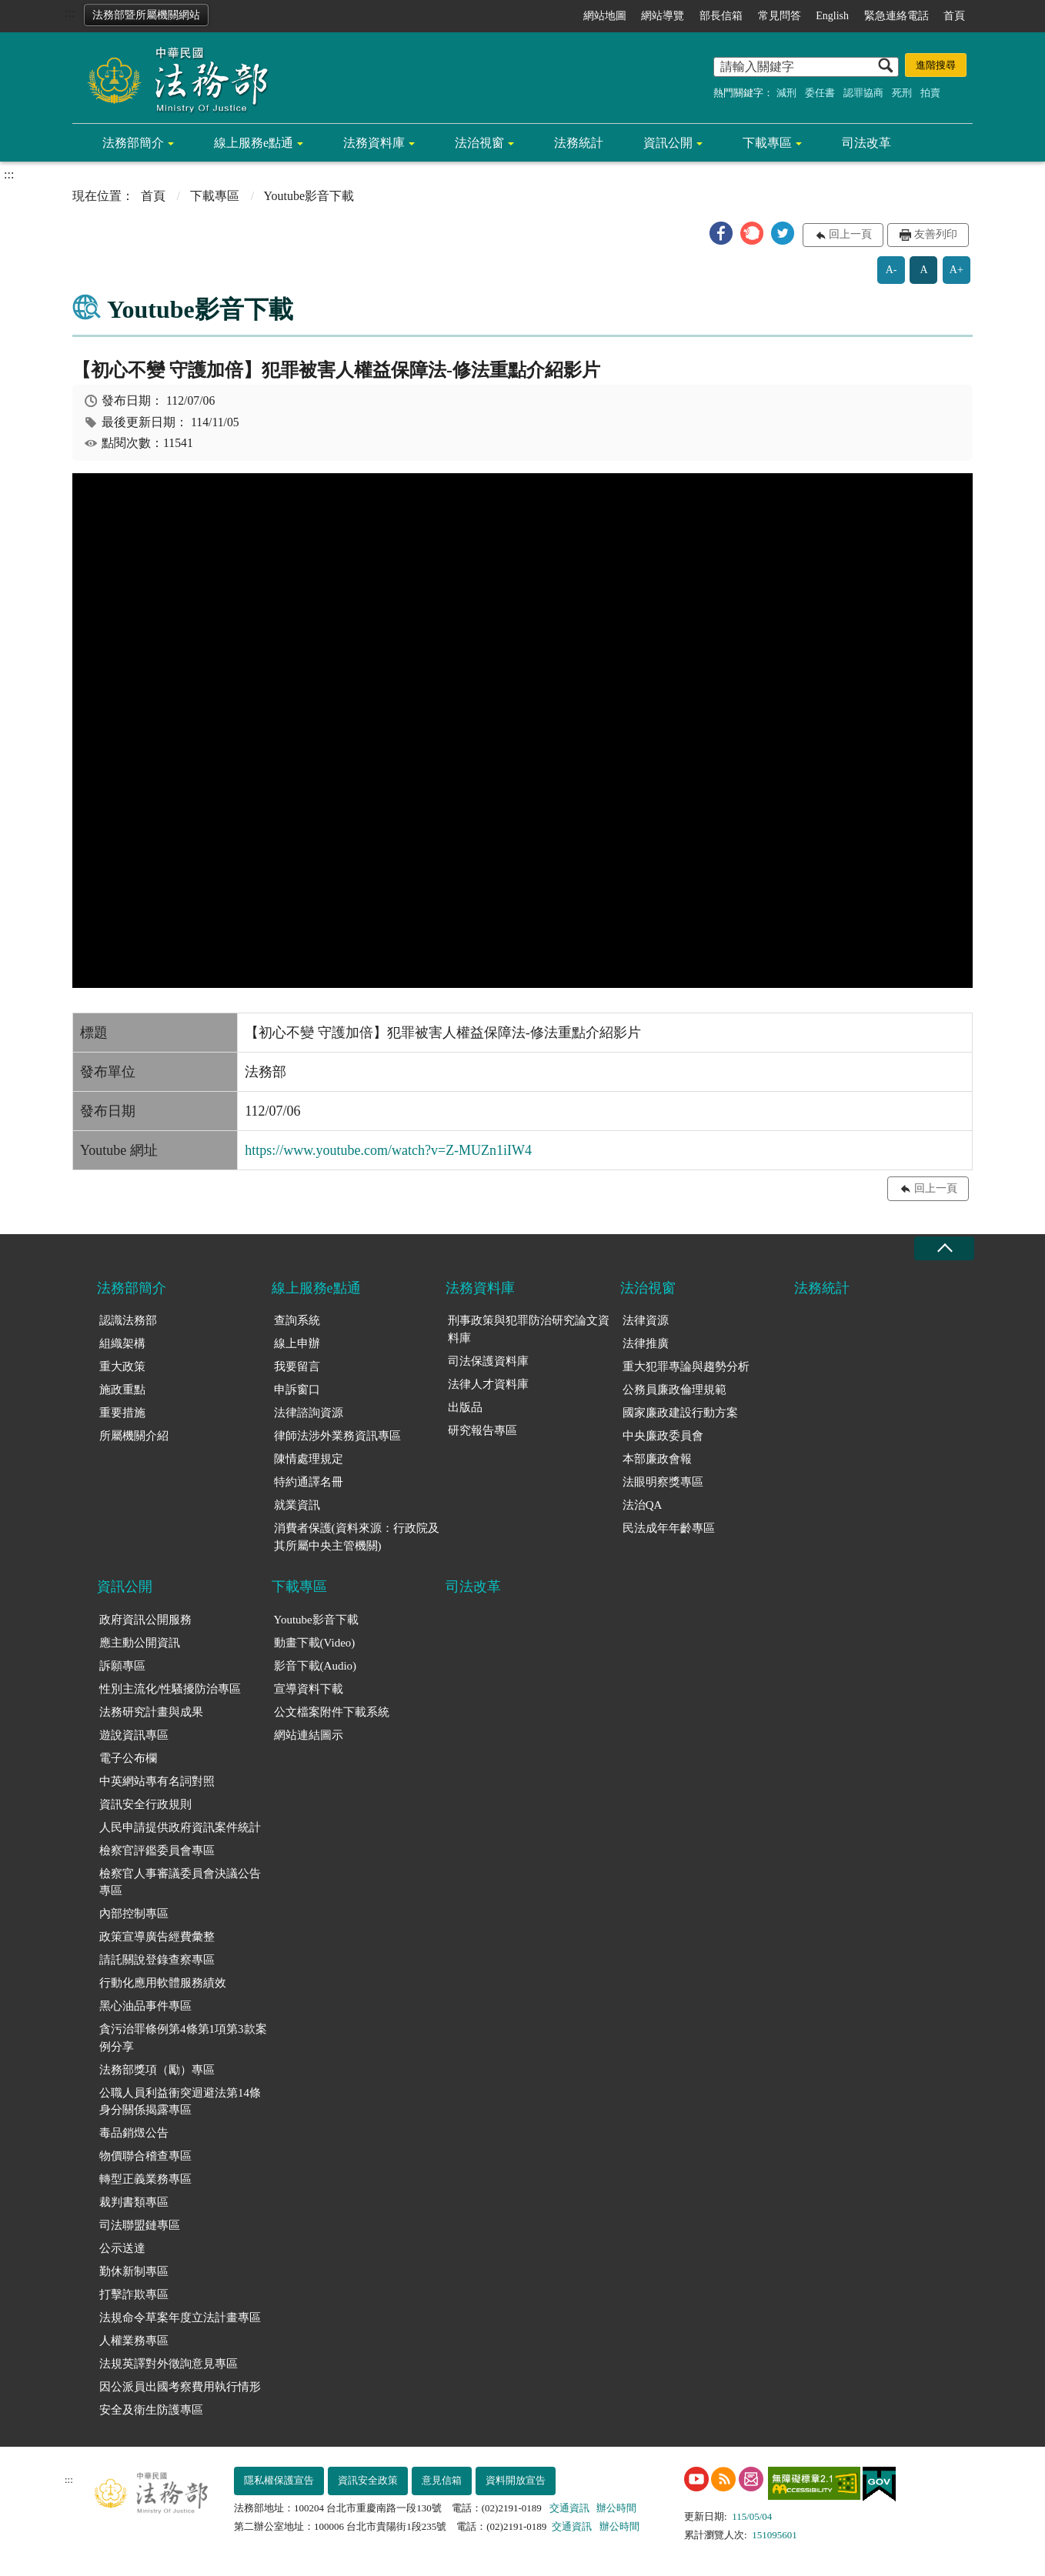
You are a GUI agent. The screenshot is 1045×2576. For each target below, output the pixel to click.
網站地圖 (604, 16)
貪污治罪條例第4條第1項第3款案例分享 (183, 2038)
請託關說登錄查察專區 (157, 1960)
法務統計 (578, 142)
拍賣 (930, 92)
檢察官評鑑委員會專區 (157, 1850)
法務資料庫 (374, 142)
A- (891, 269)
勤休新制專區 (134, 2271)
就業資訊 (297, 1505)
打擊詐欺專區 (134, 2294)
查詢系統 (297, 1320)
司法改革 (866, 142)
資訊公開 (668, 142)
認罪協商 (863, 92)
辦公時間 (616, 2508)
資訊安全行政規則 (145, 1804)
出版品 (465, 1407)
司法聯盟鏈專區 (139, 2225)
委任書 (820, 92)
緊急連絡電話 (896, 16)
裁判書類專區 (134, 2202)
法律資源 (646, 1320)
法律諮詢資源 (308, 1412)
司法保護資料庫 (488, 1361)
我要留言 (297, 1366)
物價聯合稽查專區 (145, 2156)
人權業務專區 (134, 2340)
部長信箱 (721, 16)
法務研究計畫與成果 (151, 1712)
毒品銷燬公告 (134, 2133)
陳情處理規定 (308, 1459)
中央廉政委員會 (663, 1436)
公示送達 (122, 2248)
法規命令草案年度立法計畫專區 (180, 2317)
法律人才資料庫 (488, 1384)
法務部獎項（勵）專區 (157, 2070)
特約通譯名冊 (308, 1482)
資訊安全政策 (368, 2480)
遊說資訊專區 (134, 1735)
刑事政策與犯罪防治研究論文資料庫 (528, 1329)
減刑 (786, 92)
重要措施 (122, 1412)
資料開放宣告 (516, 2480)
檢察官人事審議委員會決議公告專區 (180, 1882)
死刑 (902, 92)
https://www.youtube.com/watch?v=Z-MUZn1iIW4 (388, 1150)
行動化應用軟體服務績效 (162, 1983)
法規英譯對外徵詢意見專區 (168, 2363)
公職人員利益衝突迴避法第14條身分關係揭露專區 (180, 2102)
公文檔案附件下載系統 (331, 1712)
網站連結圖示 (308, 1735)
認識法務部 (128, 1320)
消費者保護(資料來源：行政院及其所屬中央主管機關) (356, 1537)
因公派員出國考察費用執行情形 (180, 2387)
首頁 (954, 16)
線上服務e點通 (253, 142)
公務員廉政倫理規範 (674, 1389)
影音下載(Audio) (315, 1666)
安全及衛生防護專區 (151, 2410)
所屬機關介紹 (134, 1436)
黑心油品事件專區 (145, 2006)
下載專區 (767, 142)
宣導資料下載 (308, 1689)
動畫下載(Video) (315, 1643)
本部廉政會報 (657, 1459)
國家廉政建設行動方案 (680, 1412)
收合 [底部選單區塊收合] (944, 1248)
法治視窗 (479, 142)
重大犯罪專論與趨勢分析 (686, 1366)
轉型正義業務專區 (145, 2179)
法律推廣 (646, 1343)
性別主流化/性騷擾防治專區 (170, 1689)
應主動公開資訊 (139, 1643)
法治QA (643, 1505)
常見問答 (779, 16)
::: (70, 12)
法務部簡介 (133, 142)
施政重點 (122, 1389)
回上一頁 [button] (850, 234)
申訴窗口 (297, 1389)
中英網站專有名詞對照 (157, 1781)
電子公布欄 (128, 1758)
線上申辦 (297, 1343)
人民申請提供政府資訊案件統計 (180, 1827)
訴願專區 (122, 1666)
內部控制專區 (134, 1913)
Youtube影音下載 (316, 1619)
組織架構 (122, 1343)
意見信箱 (442, 2480)
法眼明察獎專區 (663, 1482)
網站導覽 (662, 16)
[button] (721, 233)
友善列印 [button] (935, 234)
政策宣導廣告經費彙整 (157, 1936)
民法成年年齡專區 (669, 1528)
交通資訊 (569, 2508)
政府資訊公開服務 (145, 1619)
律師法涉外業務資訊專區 (337, 1436)
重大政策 (122, 1366)
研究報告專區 (482, 1430)
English (832, 16)
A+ (956, 269)
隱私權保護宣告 (279, 2480)
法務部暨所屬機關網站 (146, 15)
